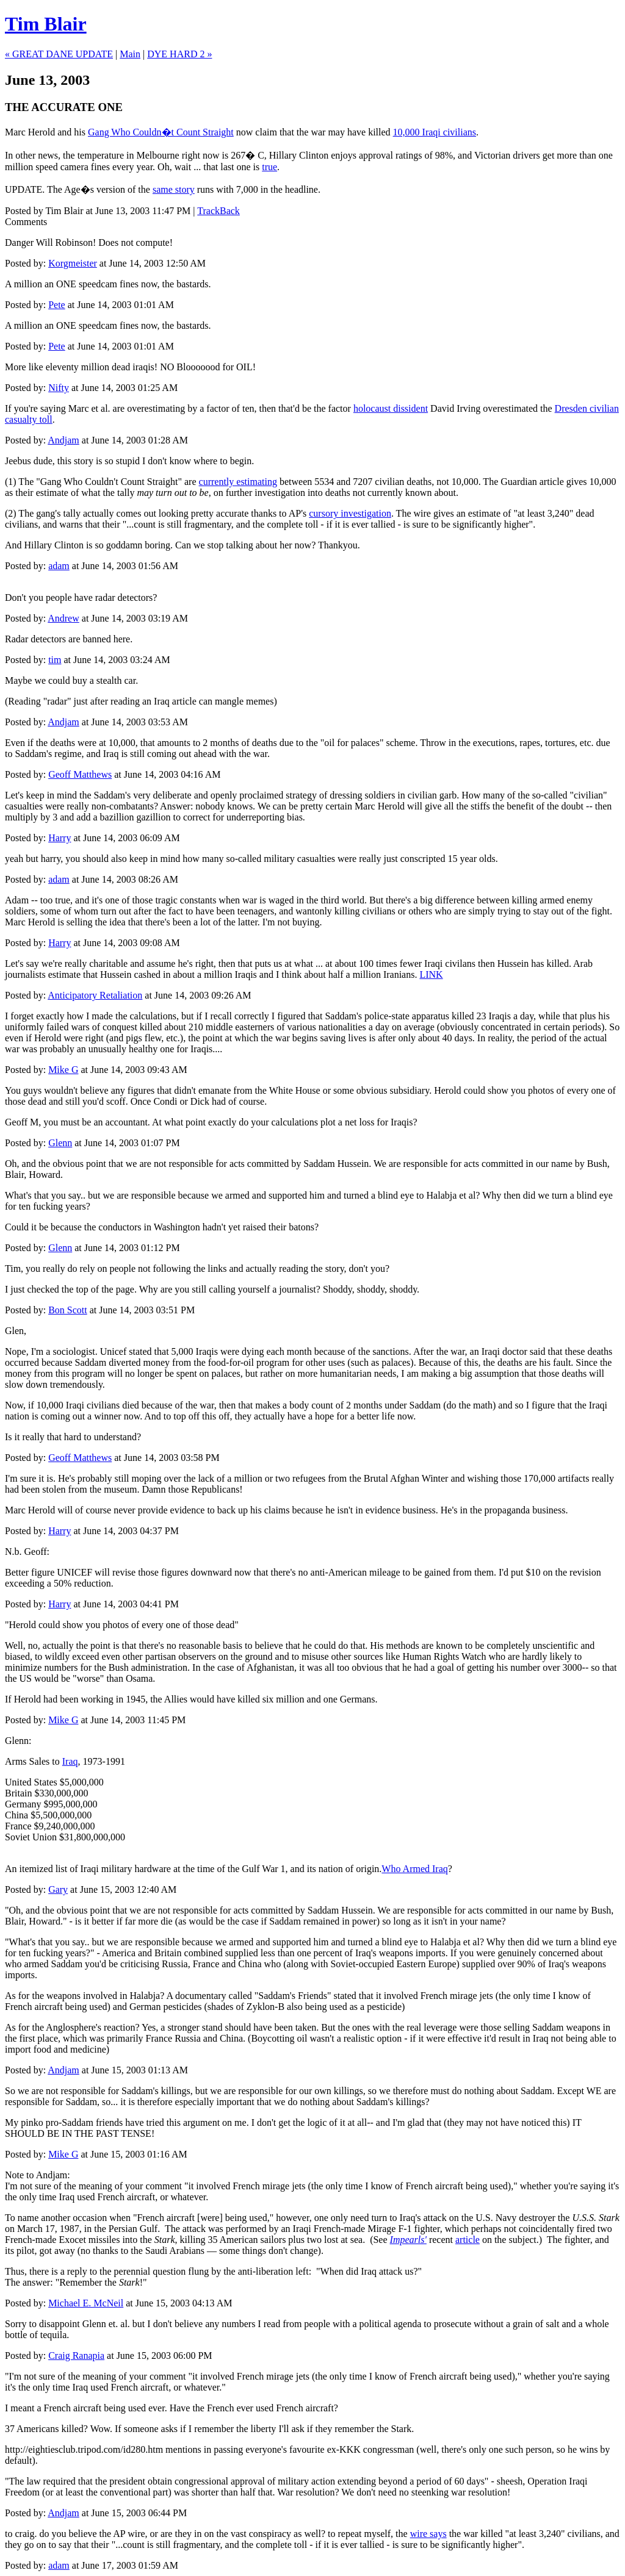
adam (59, 566)
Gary (58, 1889)
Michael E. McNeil (85, 2303)
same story (174, 189)
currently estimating (238, 481)
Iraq (70, 1761)
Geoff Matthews (80, 774)
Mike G (63, 1069)
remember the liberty (235, 2429)
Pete (56, 305)
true (269, 167)
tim (54, 660)
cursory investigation (350, 513)
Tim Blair (46, 24)
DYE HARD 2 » (179, 54)
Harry (59, 838)
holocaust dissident (390, 408)
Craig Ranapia (76, 2355)
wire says (428, 2533)
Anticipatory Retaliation (95, 995)
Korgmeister (72, 263)
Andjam (63, 440)
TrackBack (218, 211)
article (467, 2239)
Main (130, 54)
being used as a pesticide (353, 2006)
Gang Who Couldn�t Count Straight (161, 132)
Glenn (60, 1143)
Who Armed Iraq (414, 1869)
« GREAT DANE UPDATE (59, 54)
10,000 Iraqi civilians (434, 132)
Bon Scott (67, 1310)
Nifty (58, 387)
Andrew (63, 618)
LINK (431, 974)
